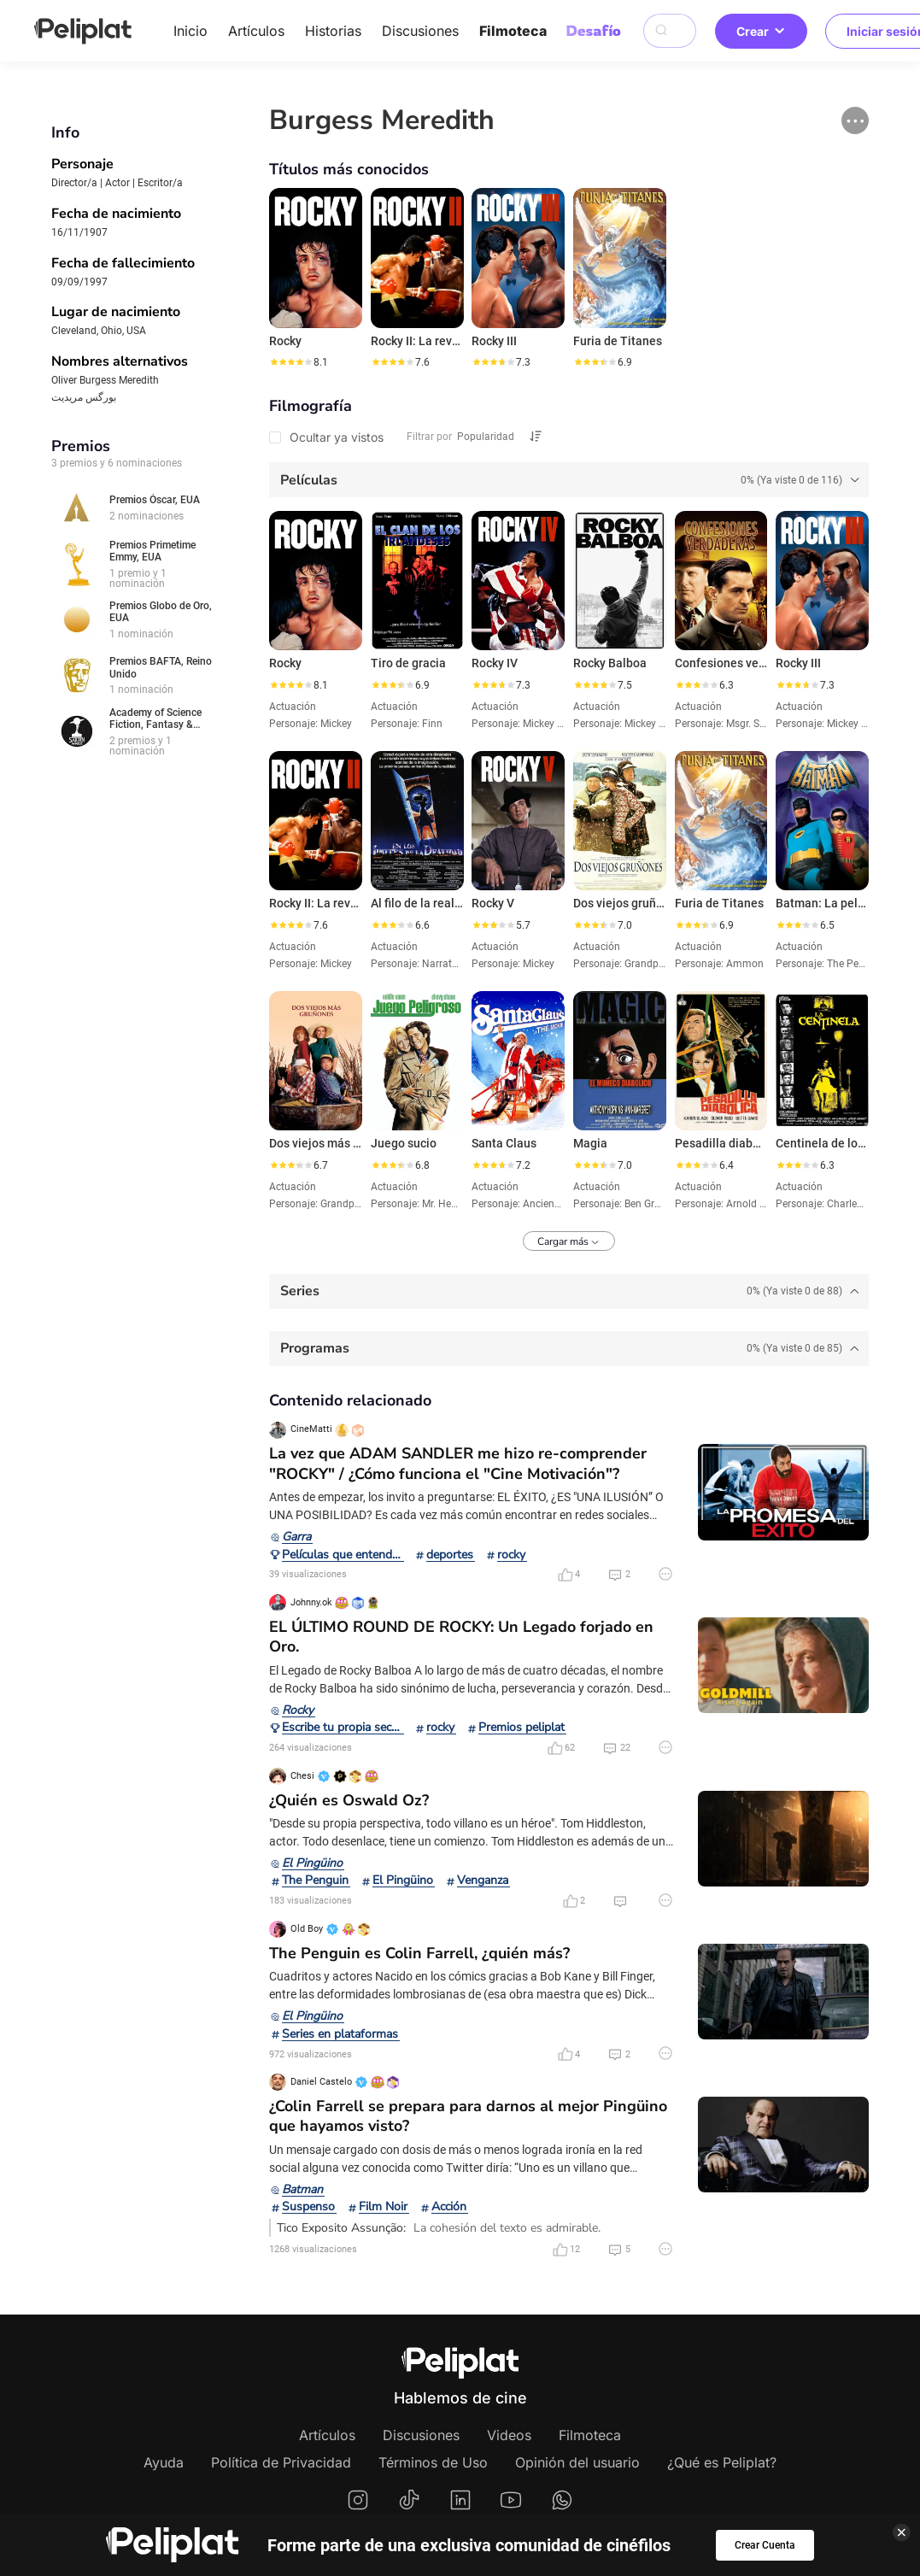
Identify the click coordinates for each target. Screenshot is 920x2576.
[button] (855, 120)
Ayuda (164, 2462)
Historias (333, 30)
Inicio (190, 30)
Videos (509, 2435)
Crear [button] (761, 31)
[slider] (290, 362)
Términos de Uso (433, 2462)
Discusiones (420, 30)
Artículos (256, 30)
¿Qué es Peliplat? (721, 2462)
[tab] (569, 479)
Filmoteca (513, 30)
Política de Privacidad (281, 2462)
